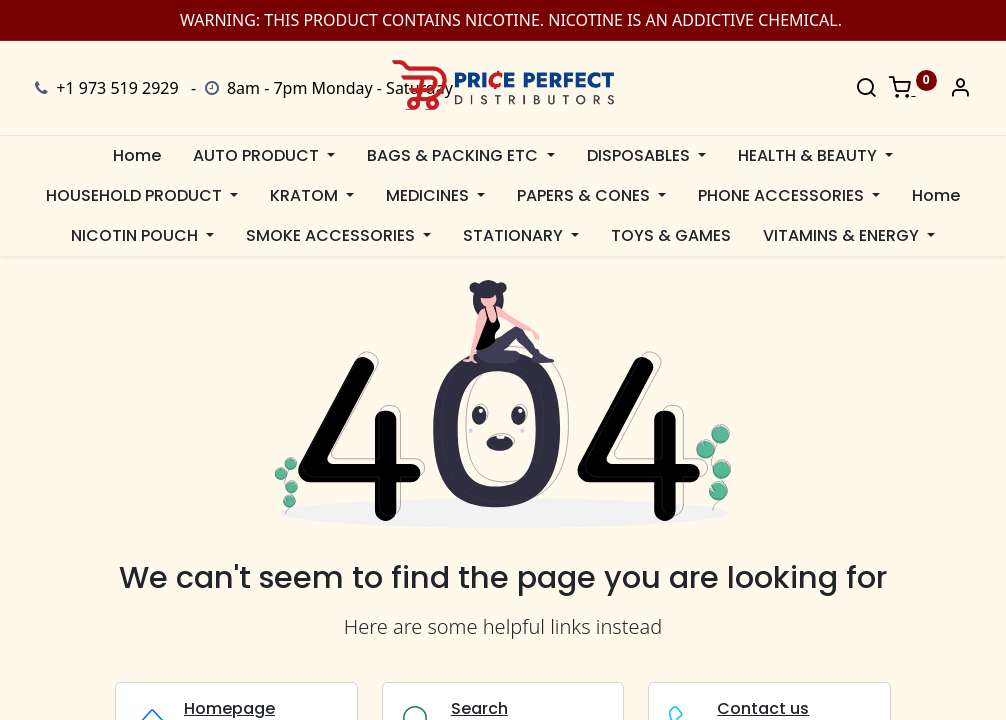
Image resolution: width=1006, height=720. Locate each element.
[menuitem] (137, 156)
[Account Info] (960, 89)
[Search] (866, 89)
